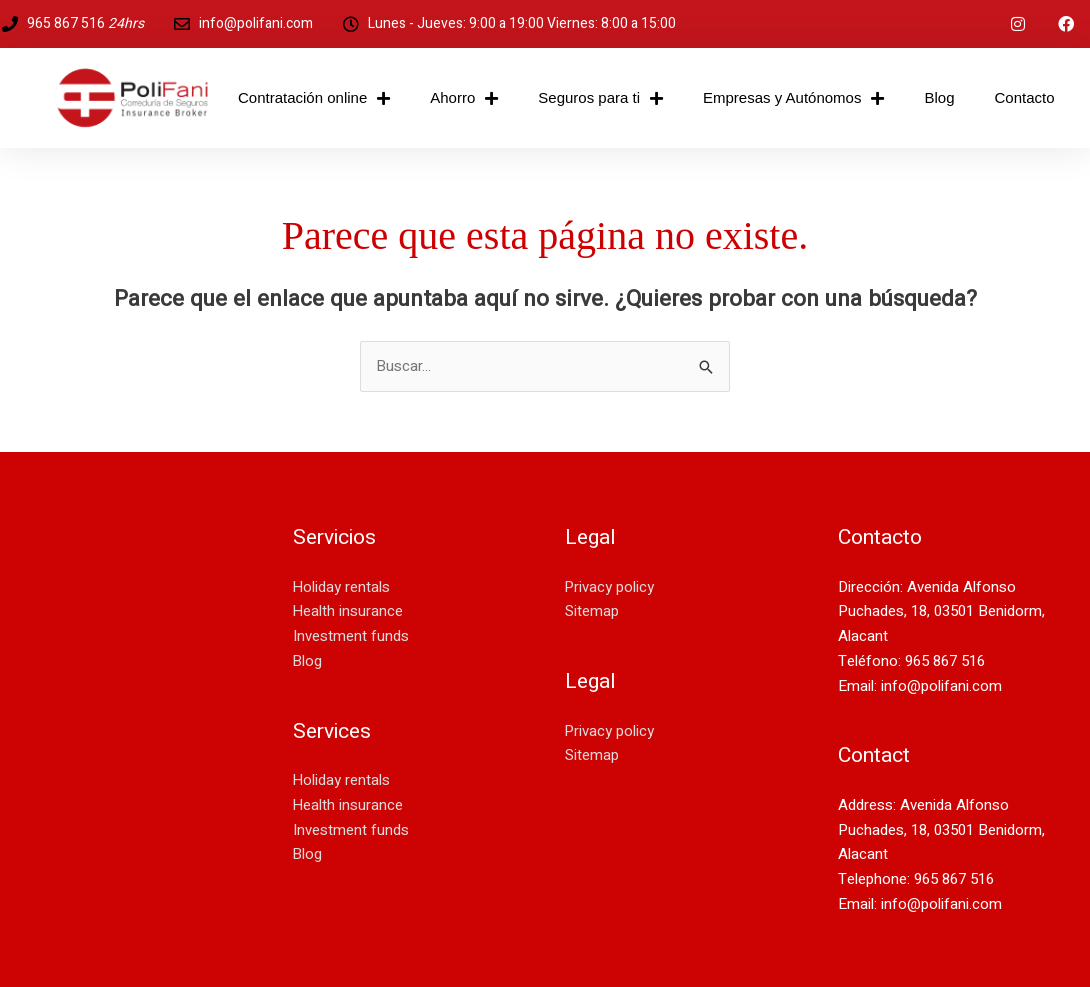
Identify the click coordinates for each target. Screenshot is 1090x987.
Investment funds (351, 636)
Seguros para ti (600, 98)
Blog (939, 97)
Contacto (1024, 97)
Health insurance (348, 611)
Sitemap (592, 611)
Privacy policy (610, 587)
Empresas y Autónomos (793, 98)
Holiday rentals (342, 587)
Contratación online (314, 98)
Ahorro (464, 98)
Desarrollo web (69, 674)
